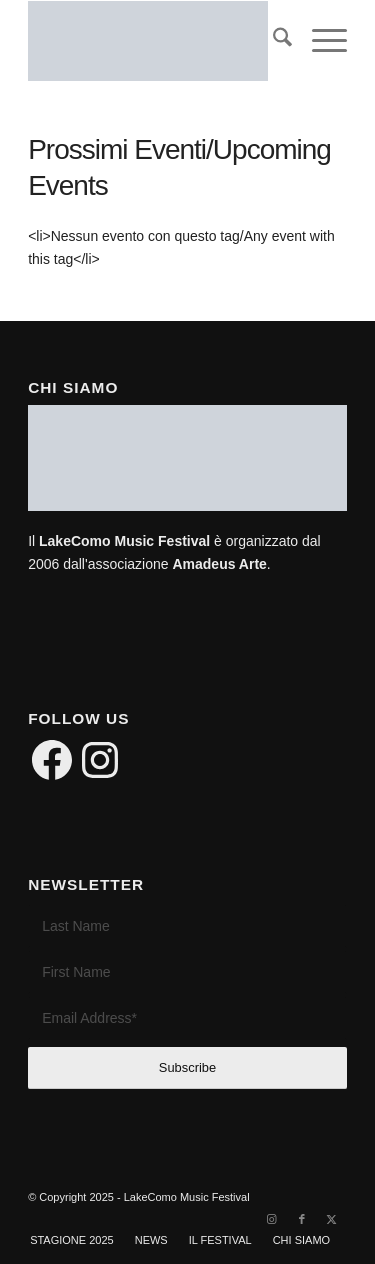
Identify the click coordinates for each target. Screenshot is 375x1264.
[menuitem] (272, 41)
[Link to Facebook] (302, 1219)
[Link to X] (332, 1219)
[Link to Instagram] (272, 1219)
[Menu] (319, 41)
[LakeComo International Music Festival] (155, 41)
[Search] (272, 41)
